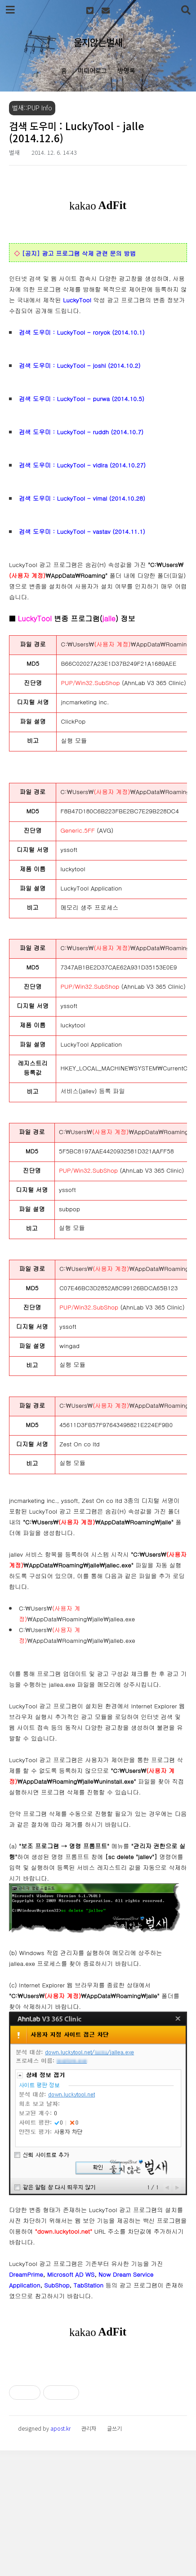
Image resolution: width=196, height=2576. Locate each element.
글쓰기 (114, 2554)
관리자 (88, 2554)
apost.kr (60, 2554)
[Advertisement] (98, 2423)
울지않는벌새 (98, 42)
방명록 (126, 70)
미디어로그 (92, 70)
